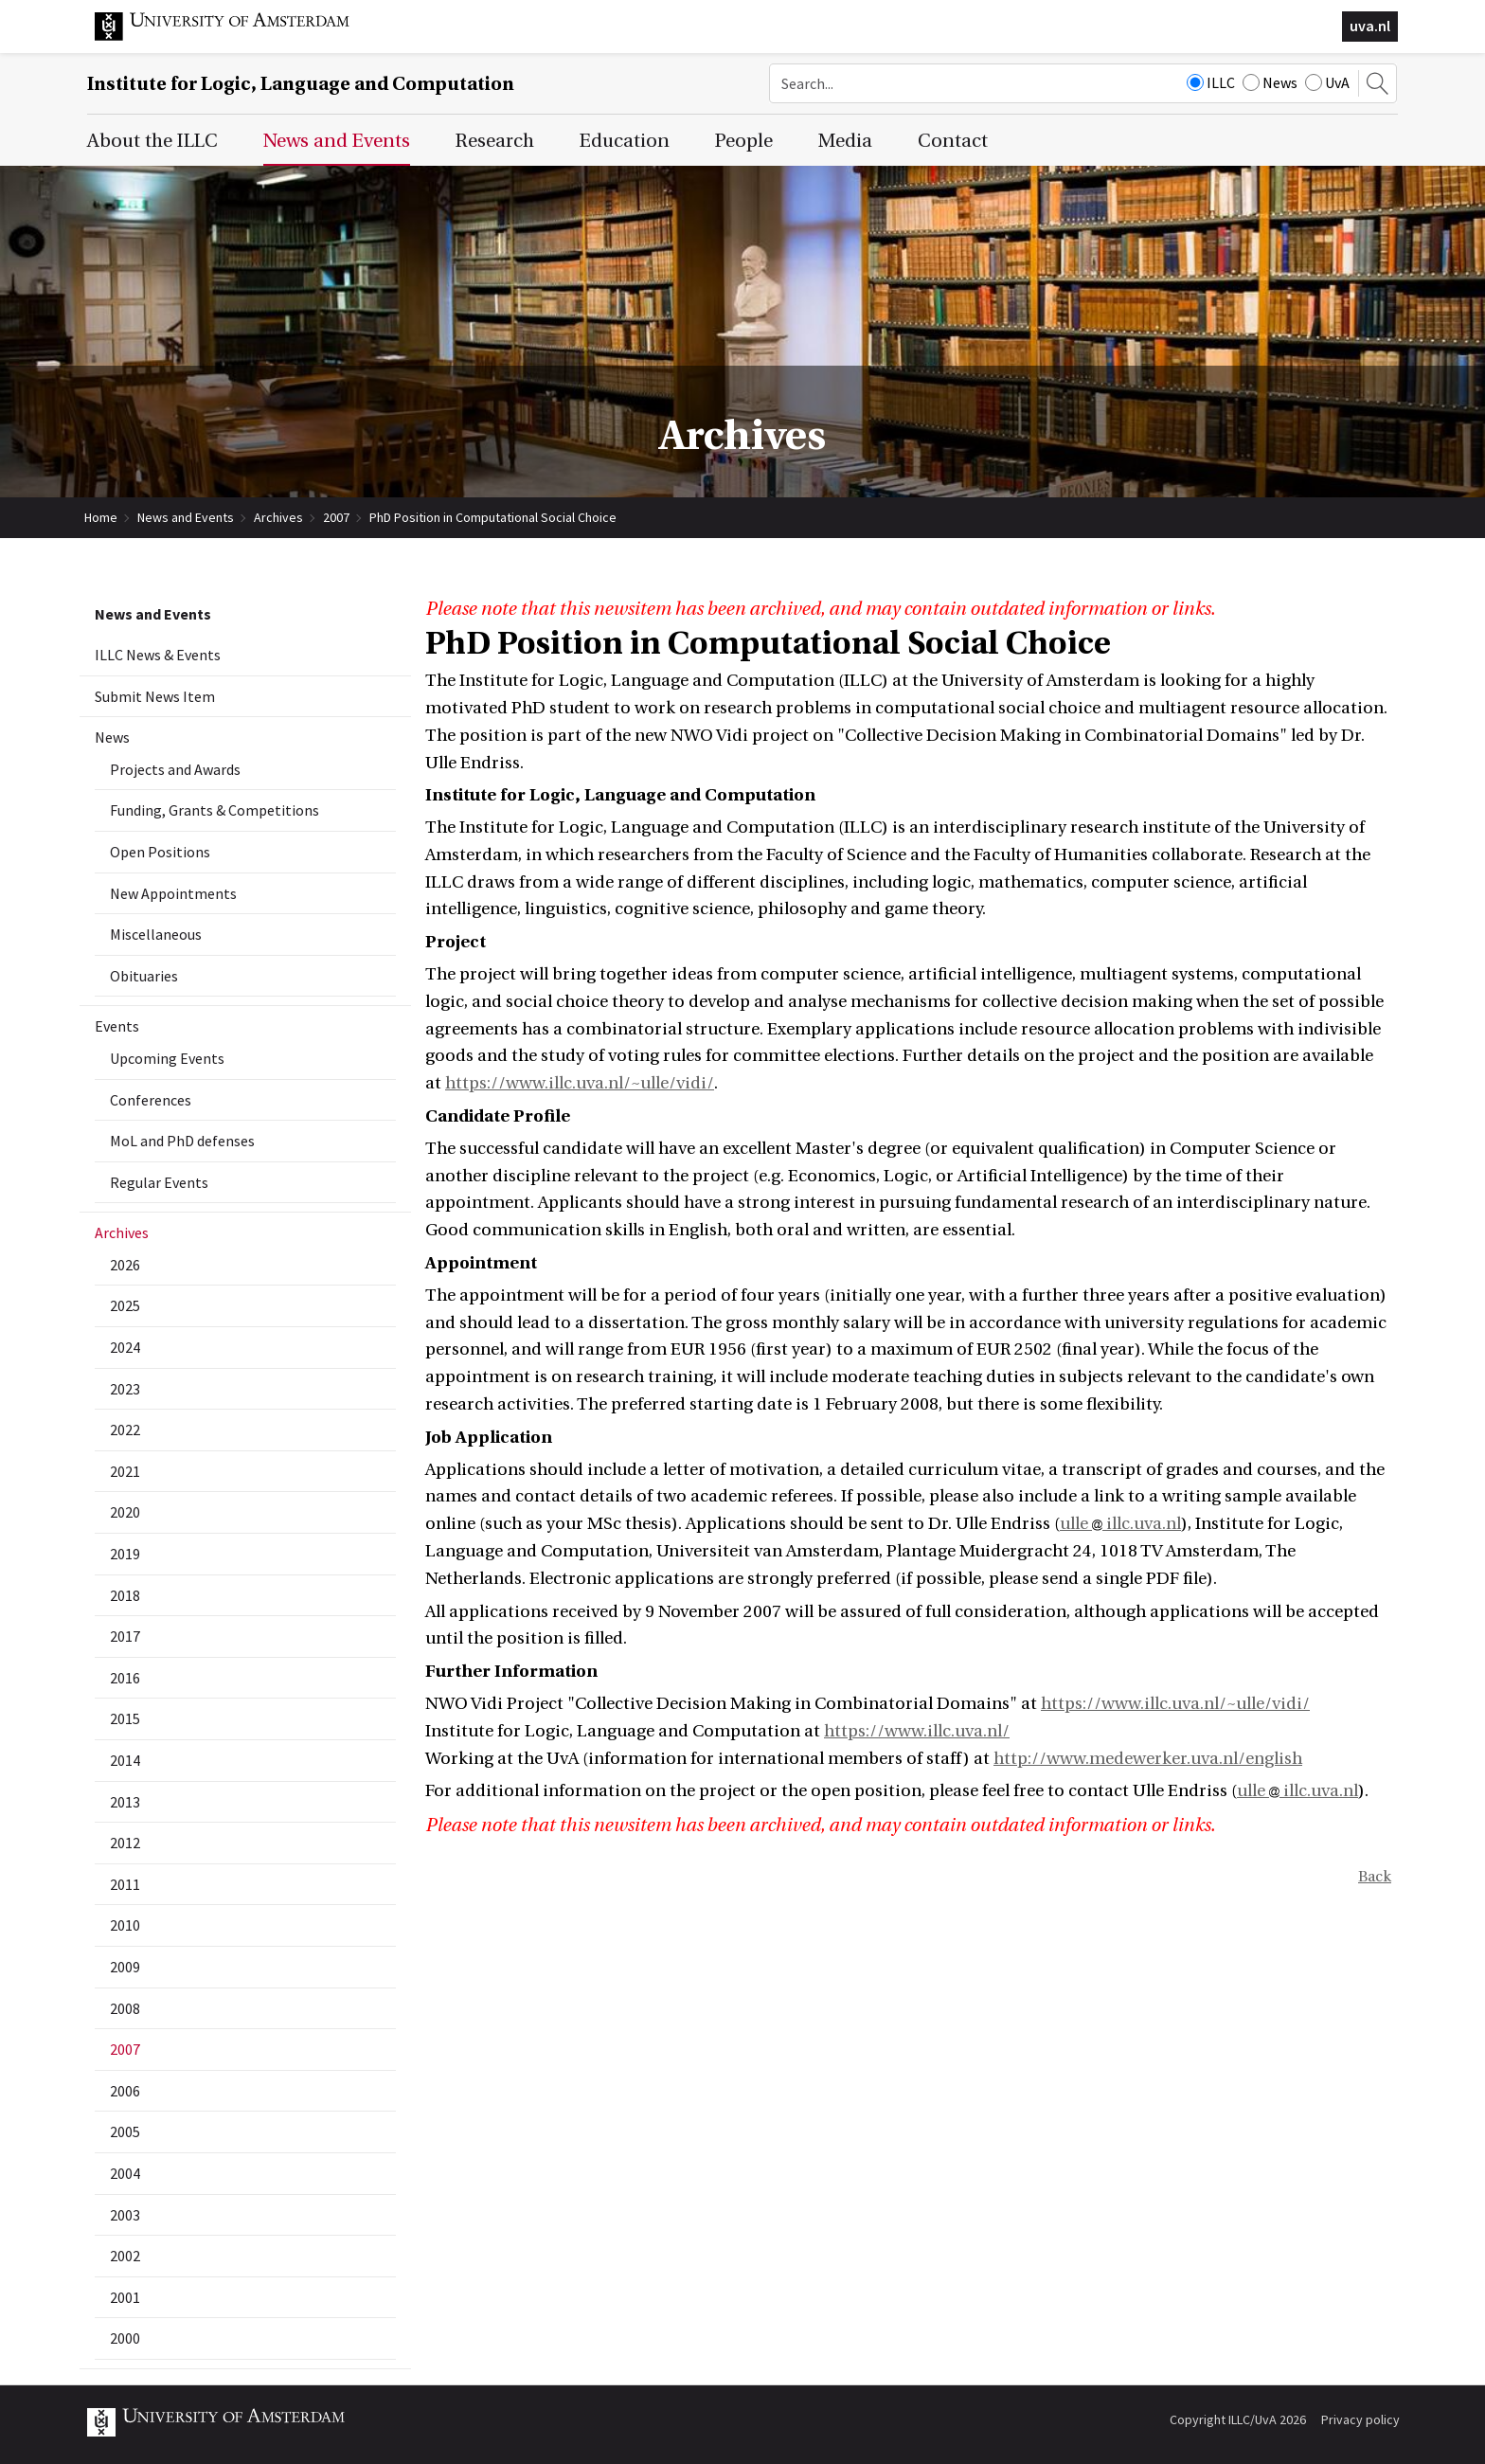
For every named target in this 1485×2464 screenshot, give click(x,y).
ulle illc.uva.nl (1120, 1524)
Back (1374, 1876)
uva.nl (1370, 25)
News (1270, 82)
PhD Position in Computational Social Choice (493, 517)
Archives (278, 517)
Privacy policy (1360, 2419)
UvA (1327, 82)
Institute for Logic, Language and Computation (300, 84)
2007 (336, 517)
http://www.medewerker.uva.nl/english (1147, 1759)
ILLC (1211, 82)
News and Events (185, 517)
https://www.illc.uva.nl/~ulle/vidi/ (579, 1083)
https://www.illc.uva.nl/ (917, 1731)
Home (100, 517)
